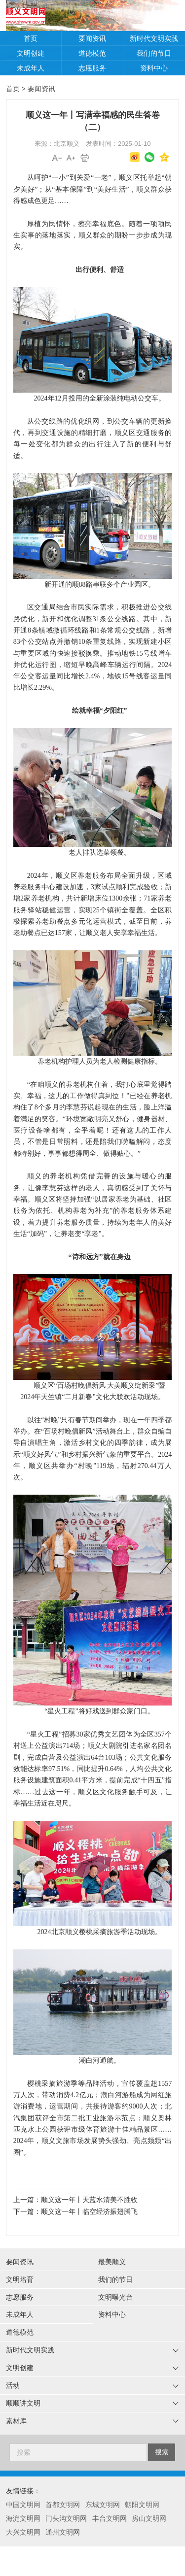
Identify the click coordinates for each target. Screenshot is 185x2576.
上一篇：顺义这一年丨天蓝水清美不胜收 (75, 2200)
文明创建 (30, 53)
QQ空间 (164, 157)
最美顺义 (112, 2262)
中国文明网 (23, 2505)
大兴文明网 (23, 2532)
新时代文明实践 (154, 38)
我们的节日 (154, 53)
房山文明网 (149, 2518)
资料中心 (154, 68)
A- (57, 158)
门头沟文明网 (66, 2518)
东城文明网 (102, 2505)
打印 (84, 158)
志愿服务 (92, 68)
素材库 (16, 2421)
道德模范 (92, 53)
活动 (13, 2385)
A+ (71, 158)
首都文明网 (62, 2505)
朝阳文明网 (142, 2505)
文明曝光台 (115, 2297)
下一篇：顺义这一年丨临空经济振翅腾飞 (75, 2211)
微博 (135, 157)
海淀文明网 (23, 2518)
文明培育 (20, 2279)
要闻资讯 (92, 38)
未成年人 (30, 68)
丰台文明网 (109, 2518)
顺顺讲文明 (23, 2403)
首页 (30, 38)
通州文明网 (62, 2532)
